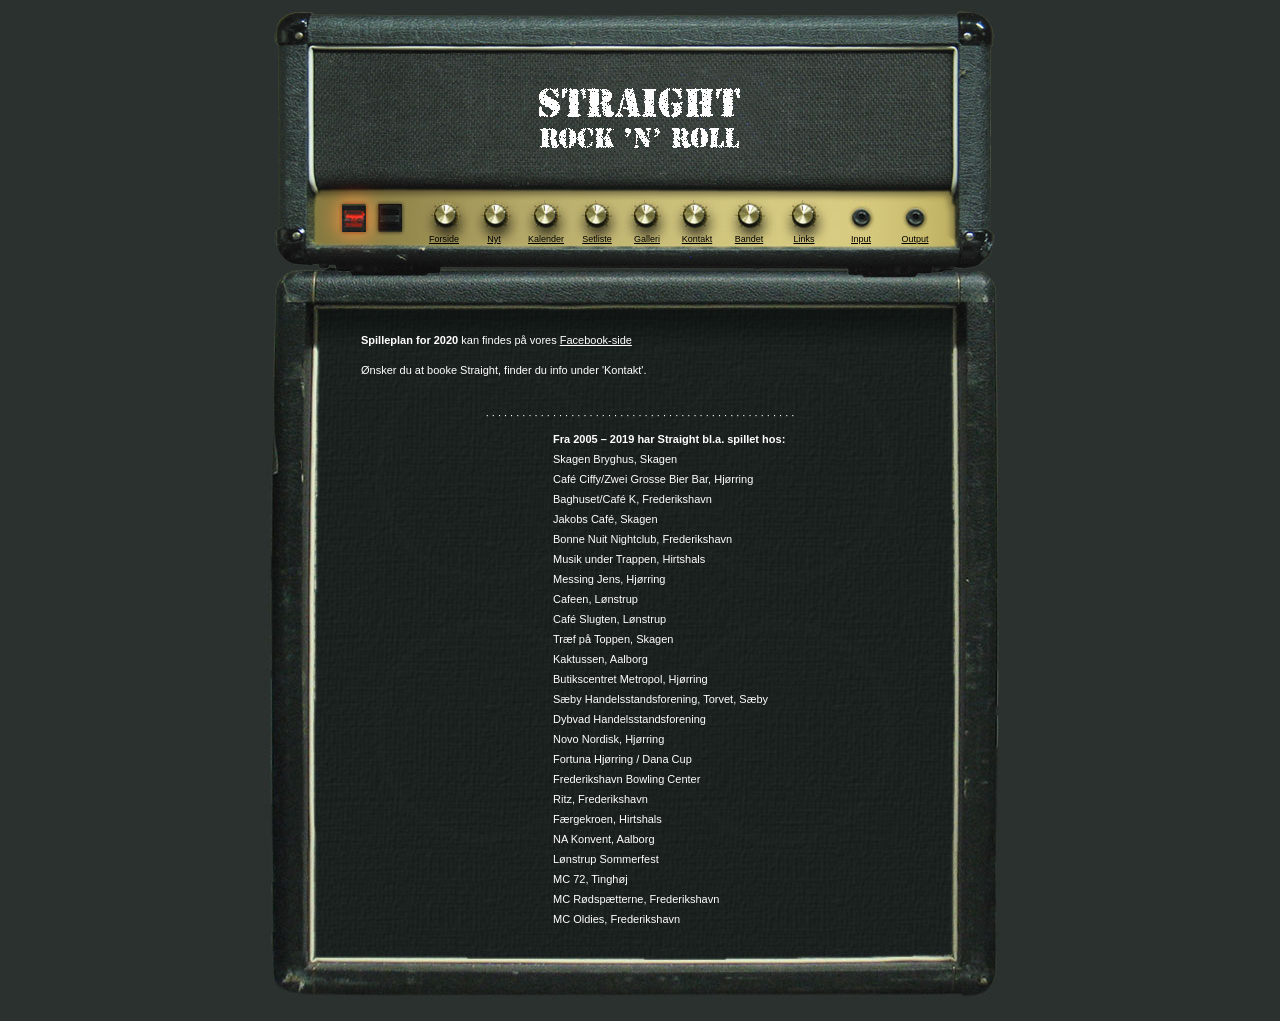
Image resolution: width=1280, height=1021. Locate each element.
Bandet (749, 239)
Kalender (546, 239)
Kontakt (697, 239)
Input (861, 239)
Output (914, 239)
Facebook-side (596, 340)
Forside (444, 239)
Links (803, 239)
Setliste (597, 239)
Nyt (494, 239)
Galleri (647, 239)
